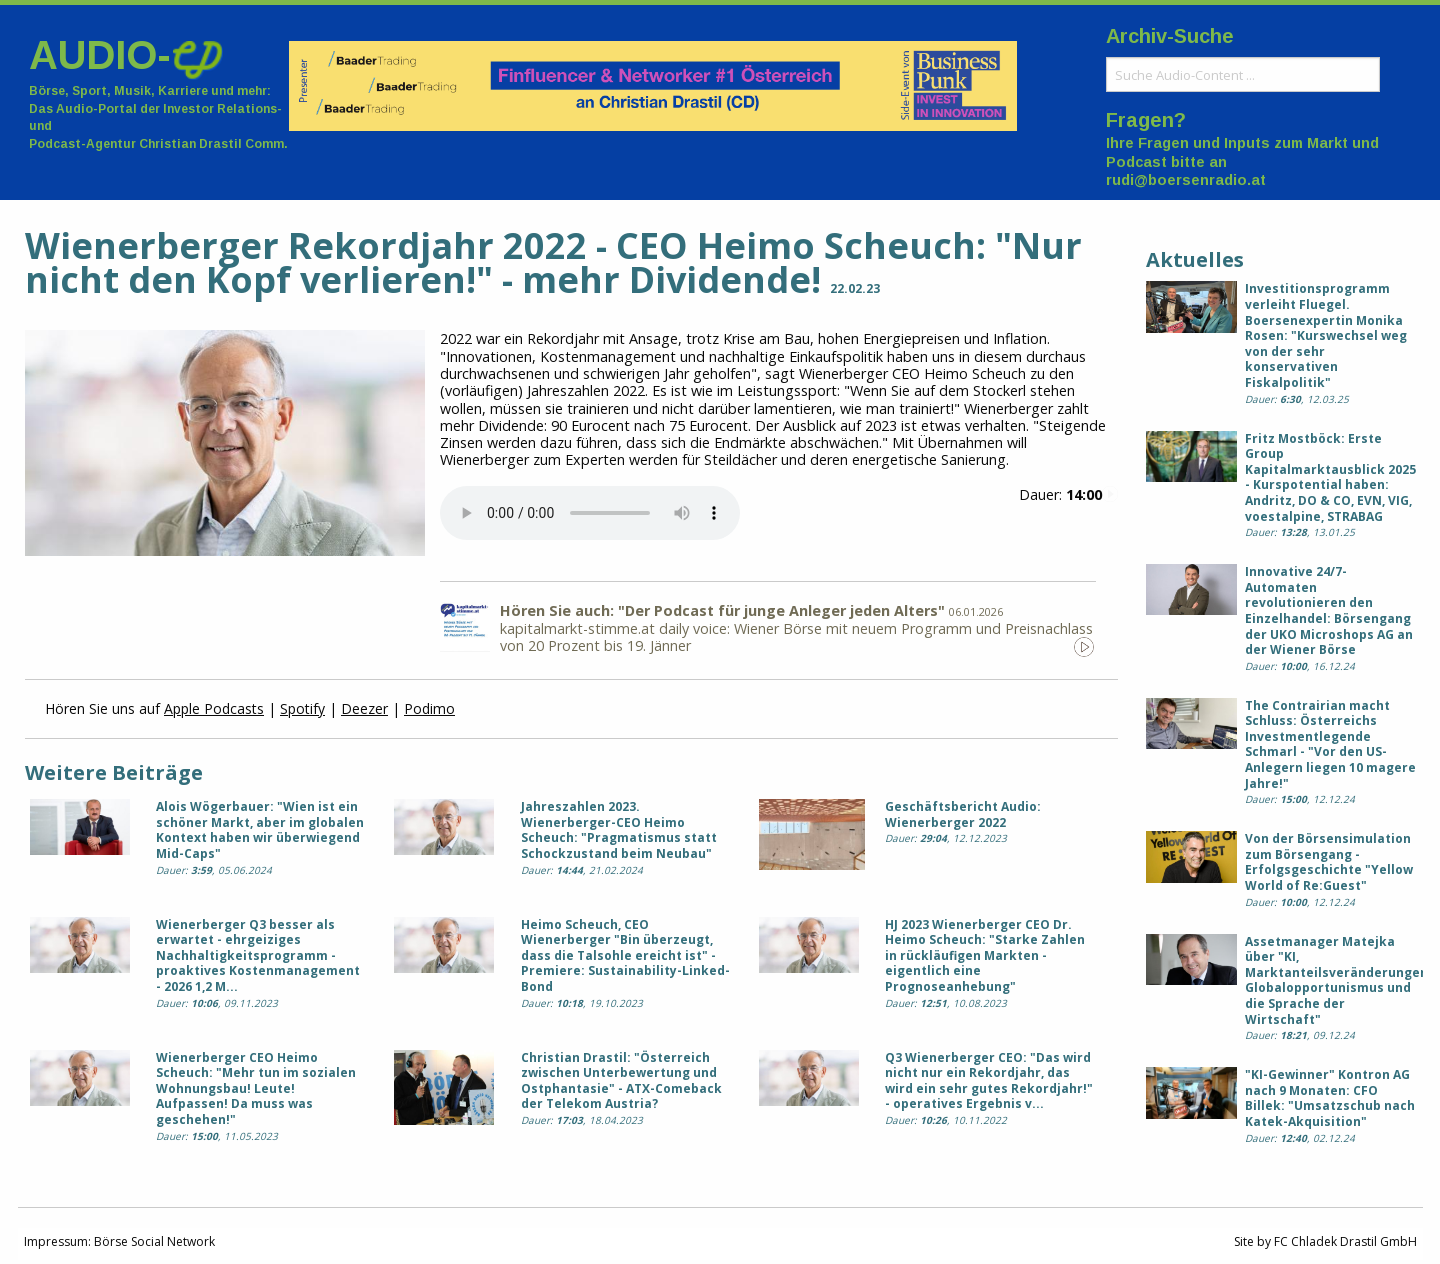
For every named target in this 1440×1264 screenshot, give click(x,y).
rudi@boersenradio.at (1186, 180)
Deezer (364, 708)
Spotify (302, 708)
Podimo (429, 708)
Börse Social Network (154, 1241)
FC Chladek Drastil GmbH (1345, 1241)
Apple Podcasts (214, 708)
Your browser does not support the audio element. (590, 513)
